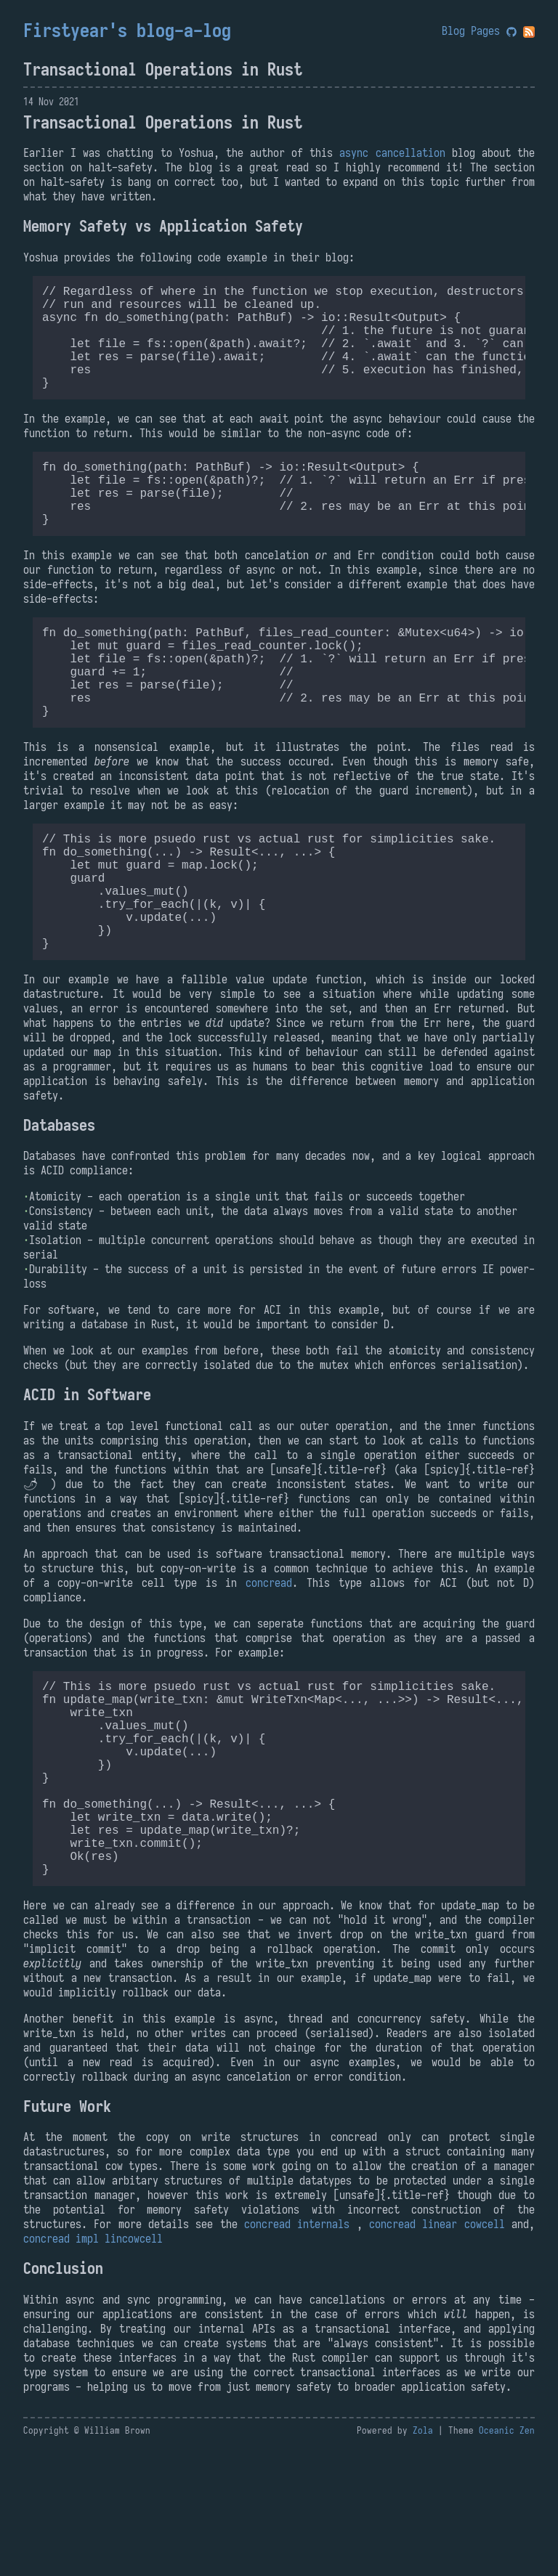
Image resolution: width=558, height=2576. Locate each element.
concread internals (296, 2351)
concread (269, 1666)
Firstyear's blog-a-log (127, 30)
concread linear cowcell (437, 2351)
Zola (423, 2558)
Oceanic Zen (507, 2558)
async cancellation (392, 152)
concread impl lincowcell (93, 2366)
